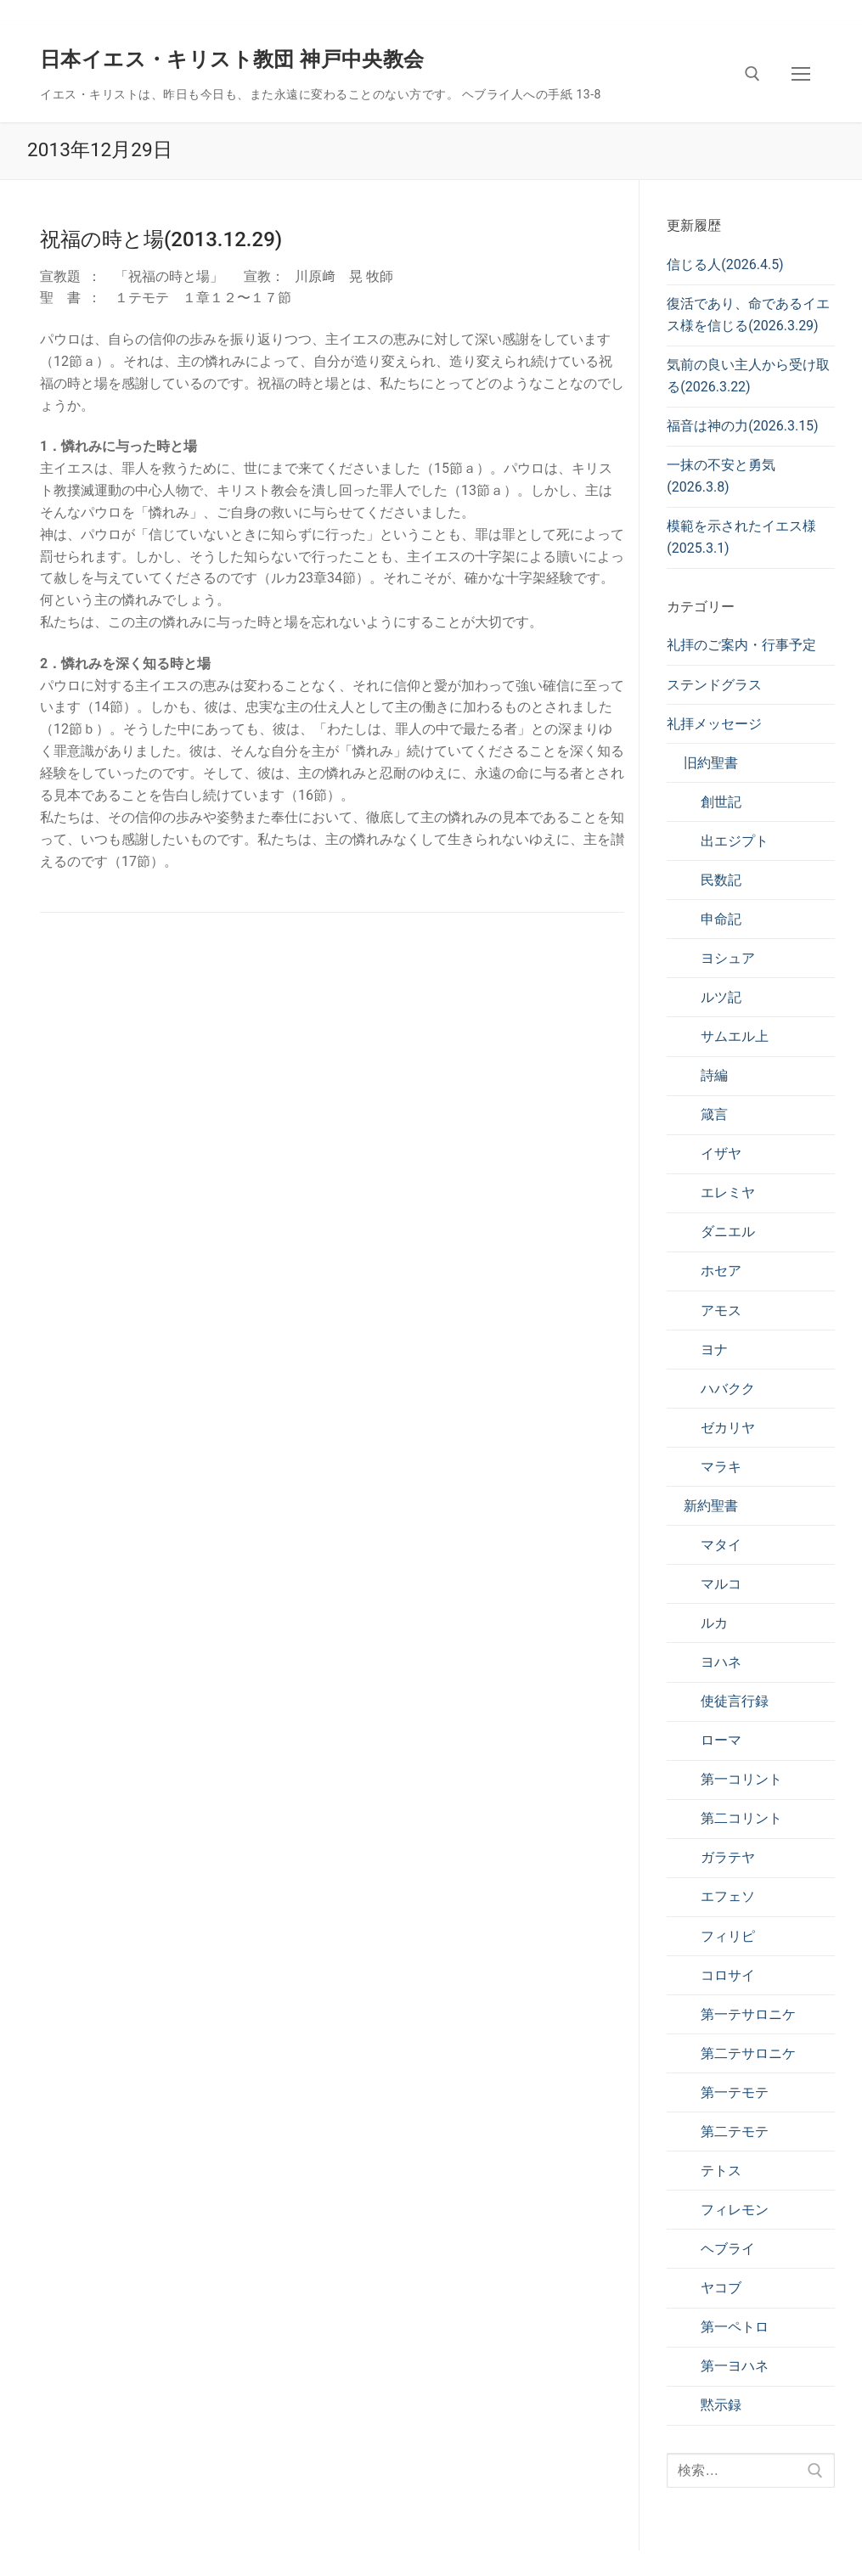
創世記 (721, 802)
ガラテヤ (728, 1857)
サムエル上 (735, 1036)
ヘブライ (728, 2249)
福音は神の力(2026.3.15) (742, 426)
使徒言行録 (735, 1701)
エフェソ (728, 1896)
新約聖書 (711, 1506)
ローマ (721, 1740)
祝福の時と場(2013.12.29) (161, 239)
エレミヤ (728, 1192)
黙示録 (721, 2405)
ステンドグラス (714, 685)
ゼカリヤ (728, 1428)
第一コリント (741, 1779)
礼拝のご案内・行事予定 (741, 645)
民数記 (721, 880)
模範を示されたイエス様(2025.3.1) (741, 537)
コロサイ (728, 1975)
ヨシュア (728, 958)
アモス (721, 1310)
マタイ (721, 1545)
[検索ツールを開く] (752, 74)
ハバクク (728, 1389)
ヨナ (714, 1349)
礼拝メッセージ (714, 724)
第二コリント (741, 1818)
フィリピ (728, 1936)
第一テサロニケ (748, 2014)
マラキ (721, 1467)
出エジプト (735, 841)
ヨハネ (721, 1662)
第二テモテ (735, 2131)
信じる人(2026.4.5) (725, 264)
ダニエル (728, 1231)
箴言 (714, 1114)
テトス (721, 2171)
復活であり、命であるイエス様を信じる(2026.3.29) (748, 314)
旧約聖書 (711, 763)
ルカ (714, 1623)
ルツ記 (721, 997)
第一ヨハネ (735, 2366)
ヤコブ (721, 2288)
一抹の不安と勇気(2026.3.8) (721, 476)
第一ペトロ (735, 2327)
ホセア (721, 1271)
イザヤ (721, 1153)
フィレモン (735, 2210)
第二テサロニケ (748, 2053)
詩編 (714, 1075)
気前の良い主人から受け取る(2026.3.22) (748, 376)
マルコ (721, 1584)
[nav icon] (801, 74)
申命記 (721, 919)
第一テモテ (735, 2092)
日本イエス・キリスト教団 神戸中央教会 (232, 59)
